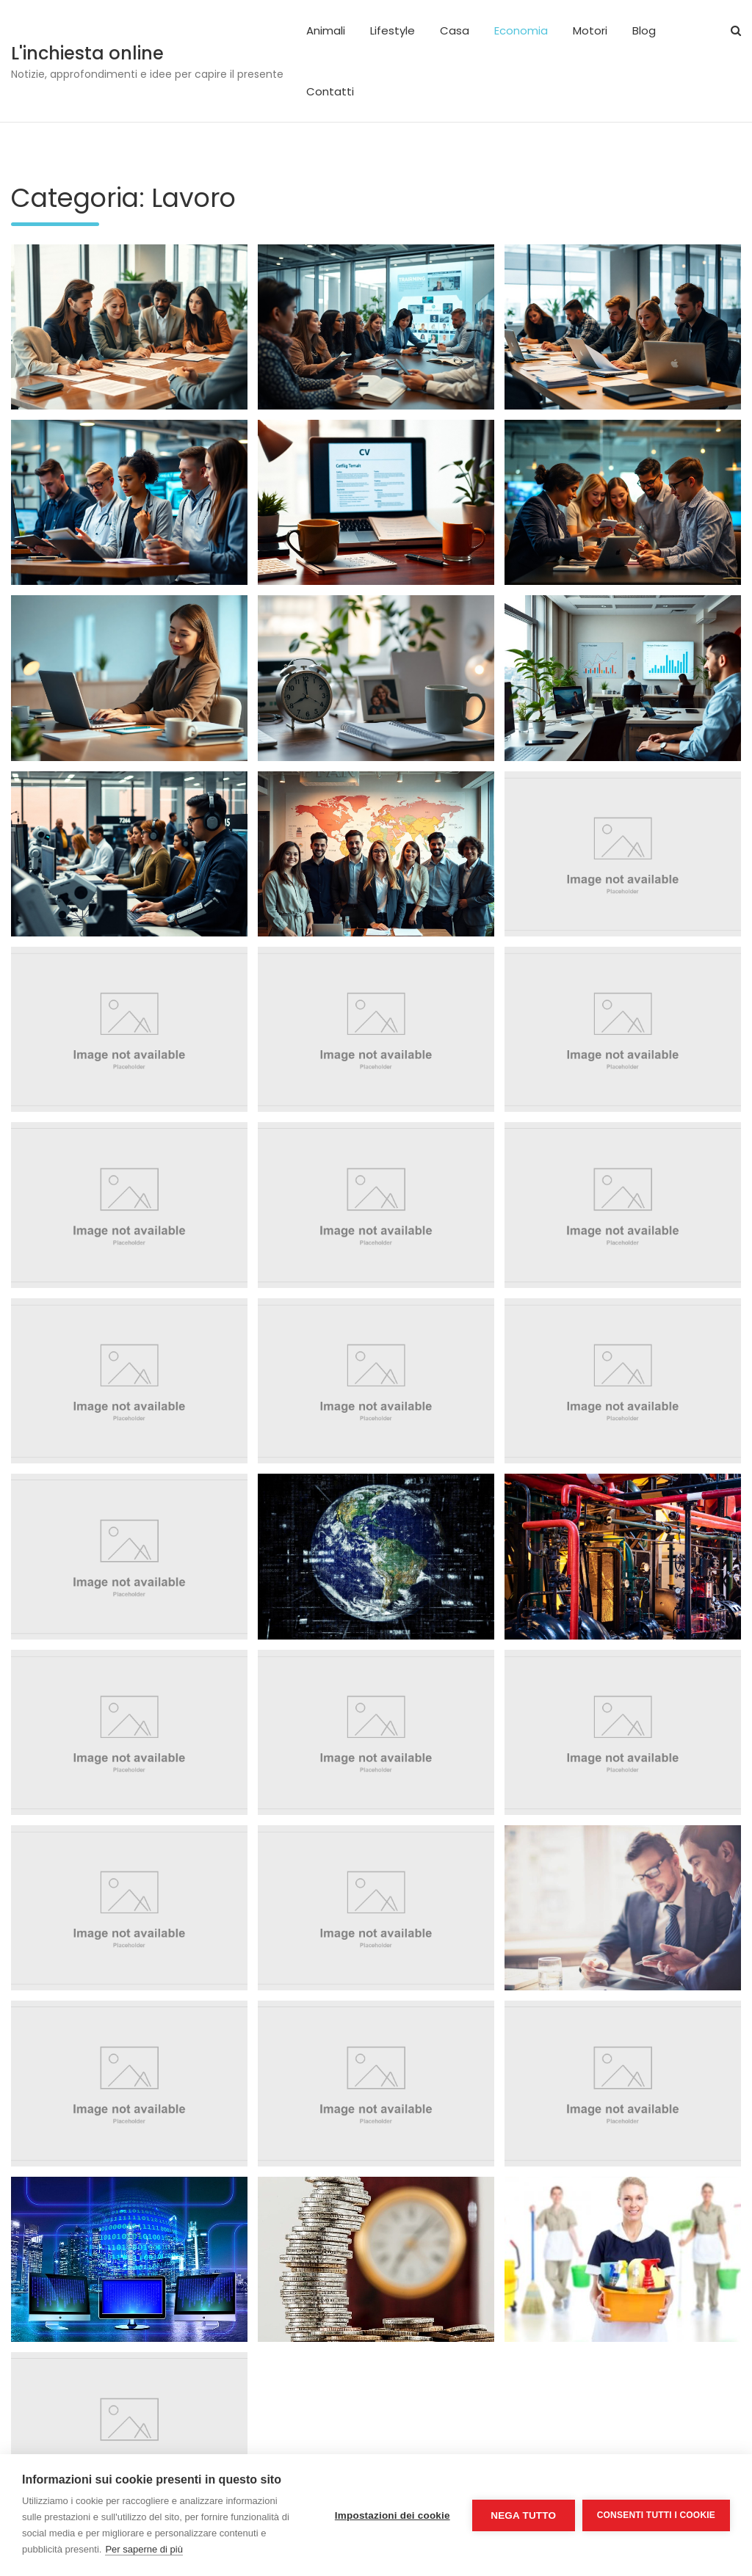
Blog (644, 30)
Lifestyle (392, 30)
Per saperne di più (144, 2549)
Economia (521, 30)
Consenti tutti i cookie (656, 2515)
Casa (454, 30)
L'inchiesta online (87, 53)
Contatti (330, 91)
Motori (590, 30)
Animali (325, 30)
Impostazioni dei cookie (392, 2515)
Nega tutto (523, 2515)
